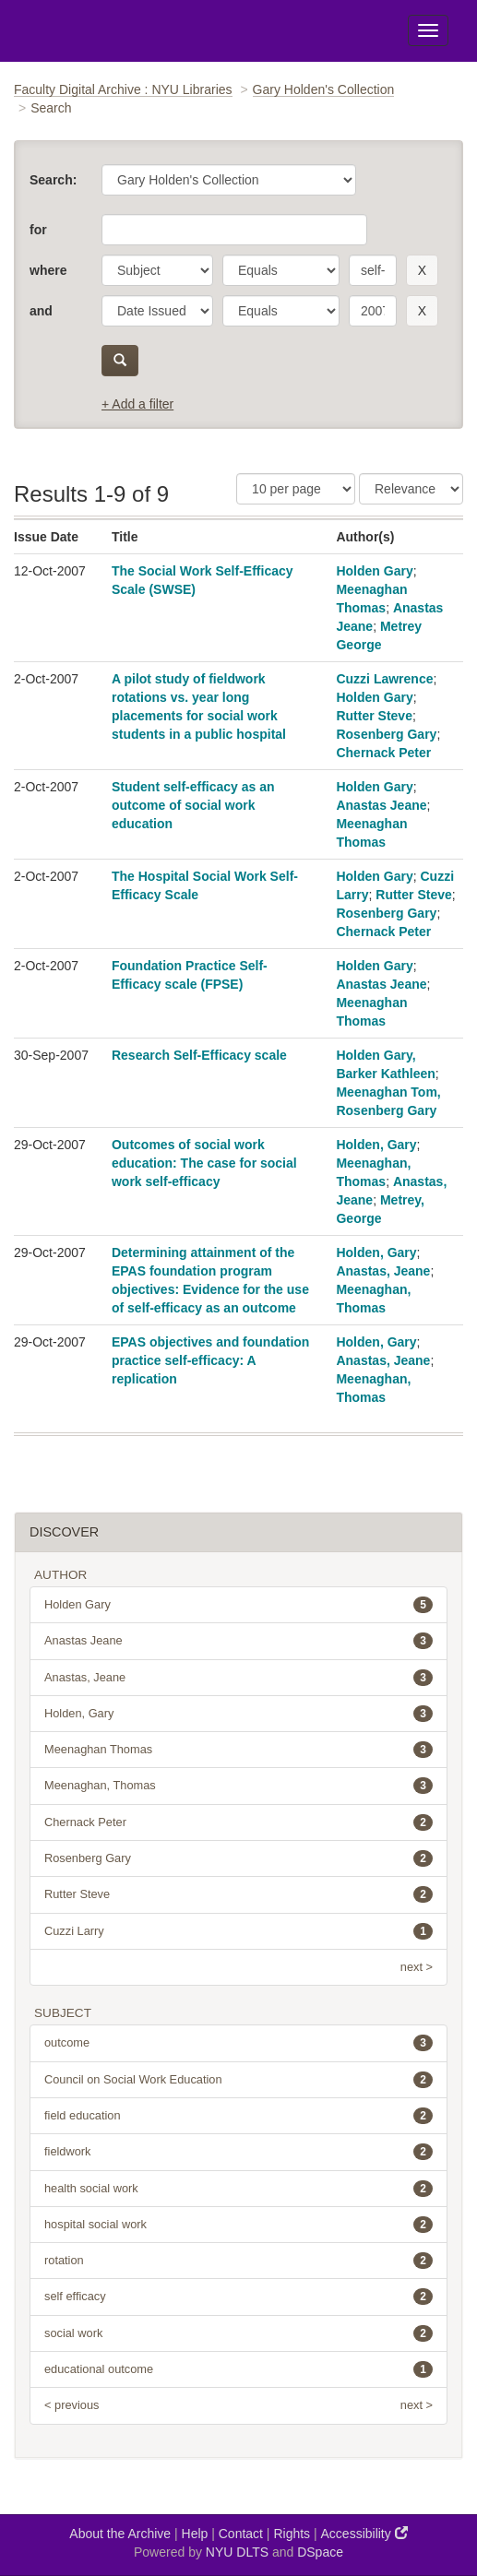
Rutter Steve (373, 715)
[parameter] (157, 270)
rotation (238, 2260)
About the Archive (120, 2533)
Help (195, 2533)
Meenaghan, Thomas (238, 1785)
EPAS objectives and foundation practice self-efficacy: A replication (210, 1360)
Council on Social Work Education (238, 2079)
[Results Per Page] (295, 489)
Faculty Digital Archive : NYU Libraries (123, 89)
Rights (291, 2533)
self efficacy (238, 2296)
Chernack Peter (383, 752)
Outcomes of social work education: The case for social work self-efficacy (204, 1163)
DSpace (320, 2552)
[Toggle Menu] (428, 30)
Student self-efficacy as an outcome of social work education (193, 805)
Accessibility (364, 2533)
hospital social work (238, 2224)
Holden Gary (374, 571)
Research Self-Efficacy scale (199, 1055)
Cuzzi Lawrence (384, 678)
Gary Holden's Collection (324, 89)
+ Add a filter (137, 404)
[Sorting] (411, 489)
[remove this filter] (422, 270)
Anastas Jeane (381, 805)
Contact (241, 2533)
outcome (238, 2043)
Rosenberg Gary (386, 734)
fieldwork (238, 2151)
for (38, 229)
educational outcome (238, 2369)
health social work (238, 2188)
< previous (71, 2405)
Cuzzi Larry (238, 1931)
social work (238, 2333)
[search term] (373, 270)
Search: (53, 179)
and (41, 310)
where (48, 270)
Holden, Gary (376, 1144)
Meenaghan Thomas (238, 1749)
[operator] (281, 270)
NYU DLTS (237, 2552)
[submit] (119, 360)
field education (238, 2115)
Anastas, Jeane (383, 1271)
